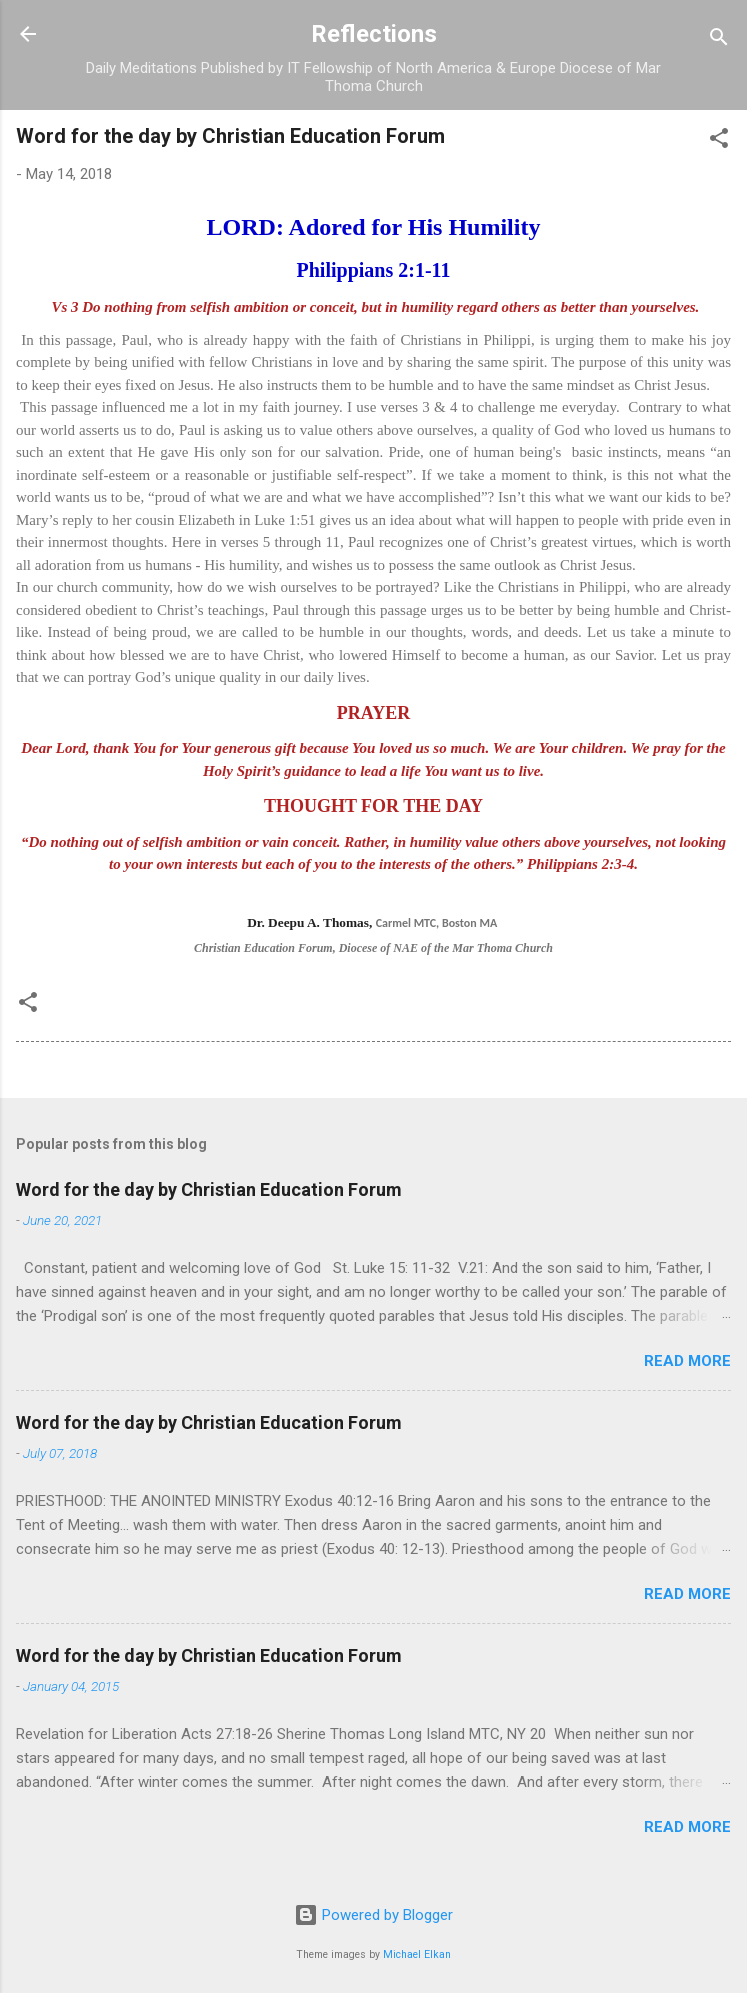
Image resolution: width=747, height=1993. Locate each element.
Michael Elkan (417, 1954)
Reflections (374, 34)
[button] (719, 141)
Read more (687, 1361)
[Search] (719, 40)
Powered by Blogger (373, 1915)
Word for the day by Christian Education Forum (209, 1189)
